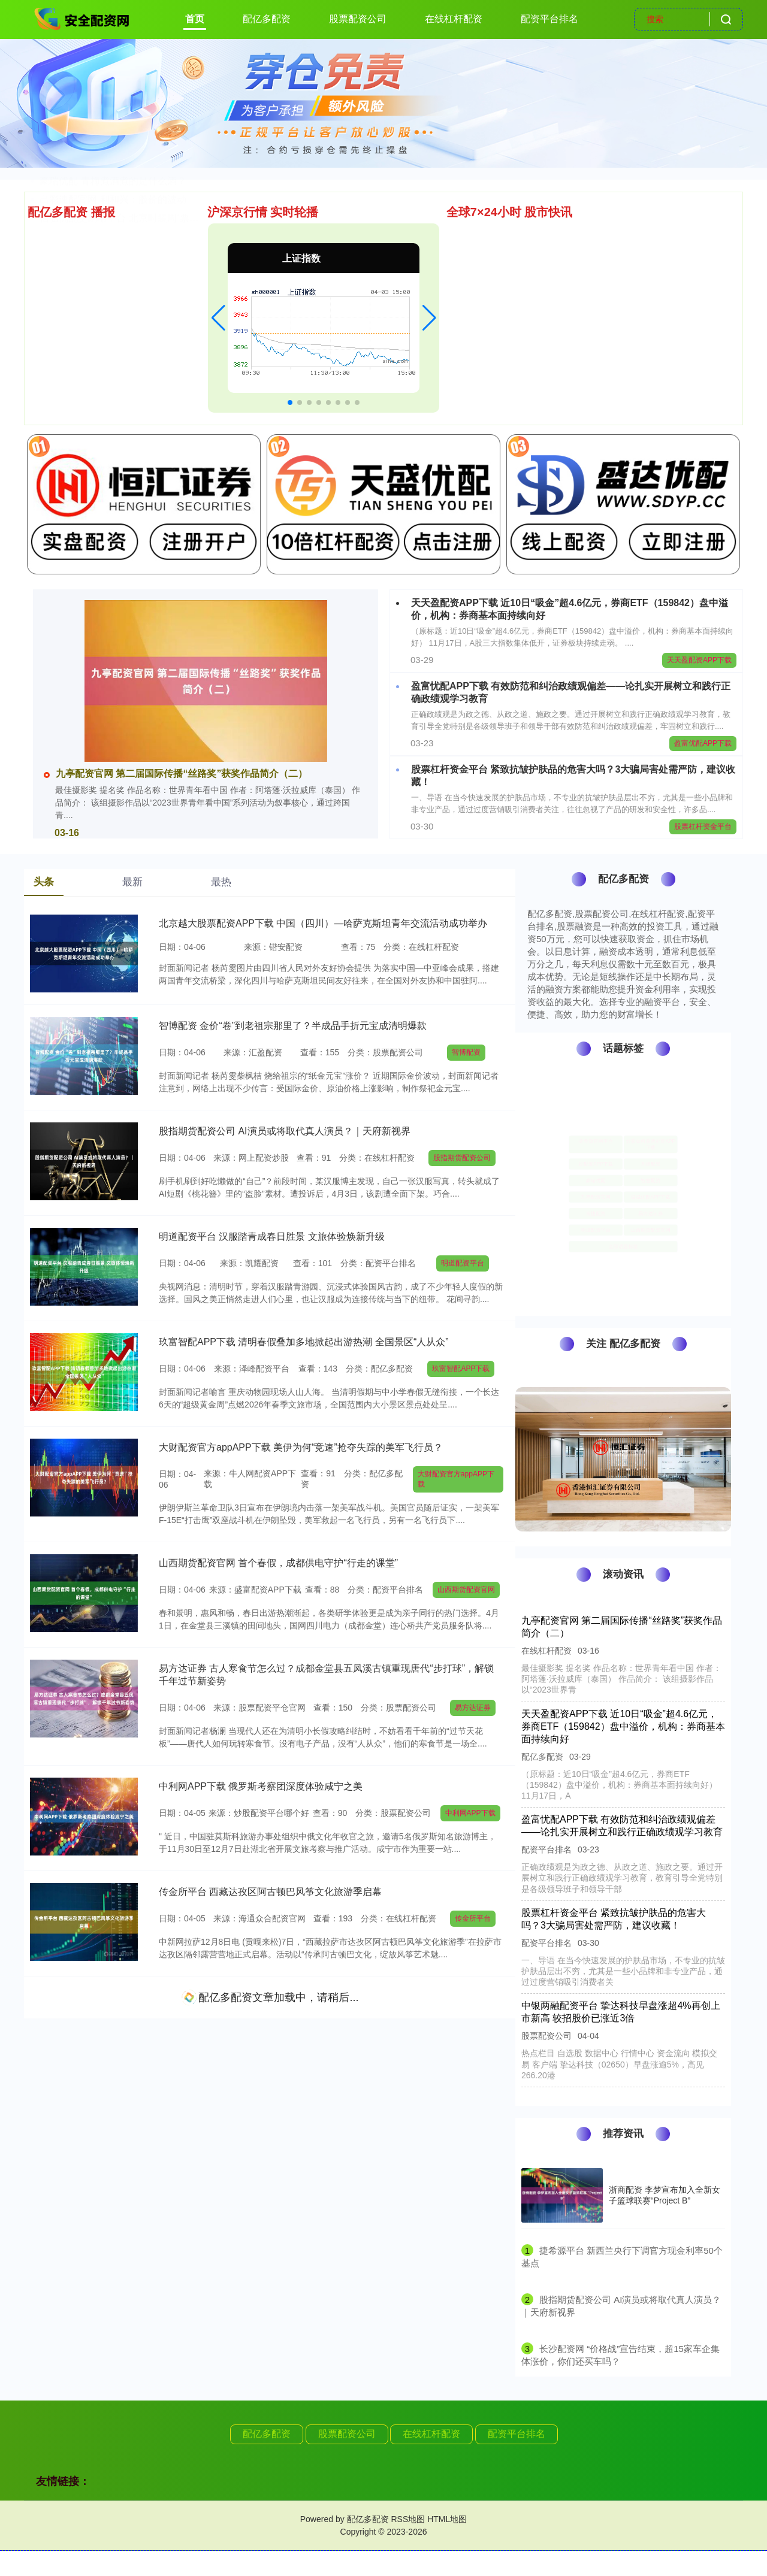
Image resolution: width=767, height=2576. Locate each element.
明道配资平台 (462, 1263)
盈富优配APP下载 (703, 743)
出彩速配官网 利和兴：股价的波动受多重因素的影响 (151, 381)
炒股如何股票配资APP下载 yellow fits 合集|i (132, 343)
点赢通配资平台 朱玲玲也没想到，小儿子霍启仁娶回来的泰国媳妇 (180, 251)
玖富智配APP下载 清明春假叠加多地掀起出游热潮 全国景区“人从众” (304, 1342)
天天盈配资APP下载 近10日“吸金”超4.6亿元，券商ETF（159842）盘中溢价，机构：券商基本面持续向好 (623, 1726)
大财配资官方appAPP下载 (456, 1479)
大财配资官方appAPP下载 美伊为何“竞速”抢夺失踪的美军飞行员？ (301, 1447)
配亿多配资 (267, 19)
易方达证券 (473, 1707)
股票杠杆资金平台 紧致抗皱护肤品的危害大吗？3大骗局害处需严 (178, 269)
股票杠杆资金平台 (703, 826)
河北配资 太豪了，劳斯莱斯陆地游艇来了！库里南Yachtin (162, 232)
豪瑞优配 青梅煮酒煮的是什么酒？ (113, 362)
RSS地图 (408, 2519)
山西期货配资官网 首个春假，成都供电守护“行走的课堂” (278, 1563)
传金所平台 (473, 1918)
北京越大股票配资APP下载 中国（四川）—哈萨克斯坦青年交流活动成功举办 (323, 923)
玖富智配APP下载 (461, 1368)
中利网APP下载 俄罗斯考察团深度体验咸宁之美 (261, 1786)
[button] (218, 318)
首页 (194, 19)
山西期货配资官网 (466, 1589)
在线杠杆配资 (453, 19)
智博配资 (466, 1052)
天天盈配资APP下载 (699, 660)
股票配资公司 (357, 19)
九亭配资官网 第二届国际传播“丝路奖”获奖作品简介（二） (175, 773)
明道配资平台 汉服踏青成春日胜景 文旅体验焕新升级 (272, 1236)
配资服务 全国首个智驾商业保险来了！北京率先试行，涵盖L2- (173, 306)
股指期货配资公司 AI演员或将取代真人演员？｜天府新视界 (284, 1131)
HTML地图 (447, 2519)
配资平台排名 (549, 19)
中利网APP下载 (470, 1813)
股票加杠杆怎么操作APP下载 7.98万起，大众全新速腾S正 (164, 325)
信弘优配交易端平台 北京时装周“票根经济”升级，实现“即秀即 (170, 399)
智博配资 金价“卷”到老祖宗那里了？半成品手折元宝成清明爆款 (173, 288)
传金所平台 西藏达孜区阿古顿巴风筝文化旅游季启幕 (270, 1892)
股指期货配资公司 (462, 1158)
